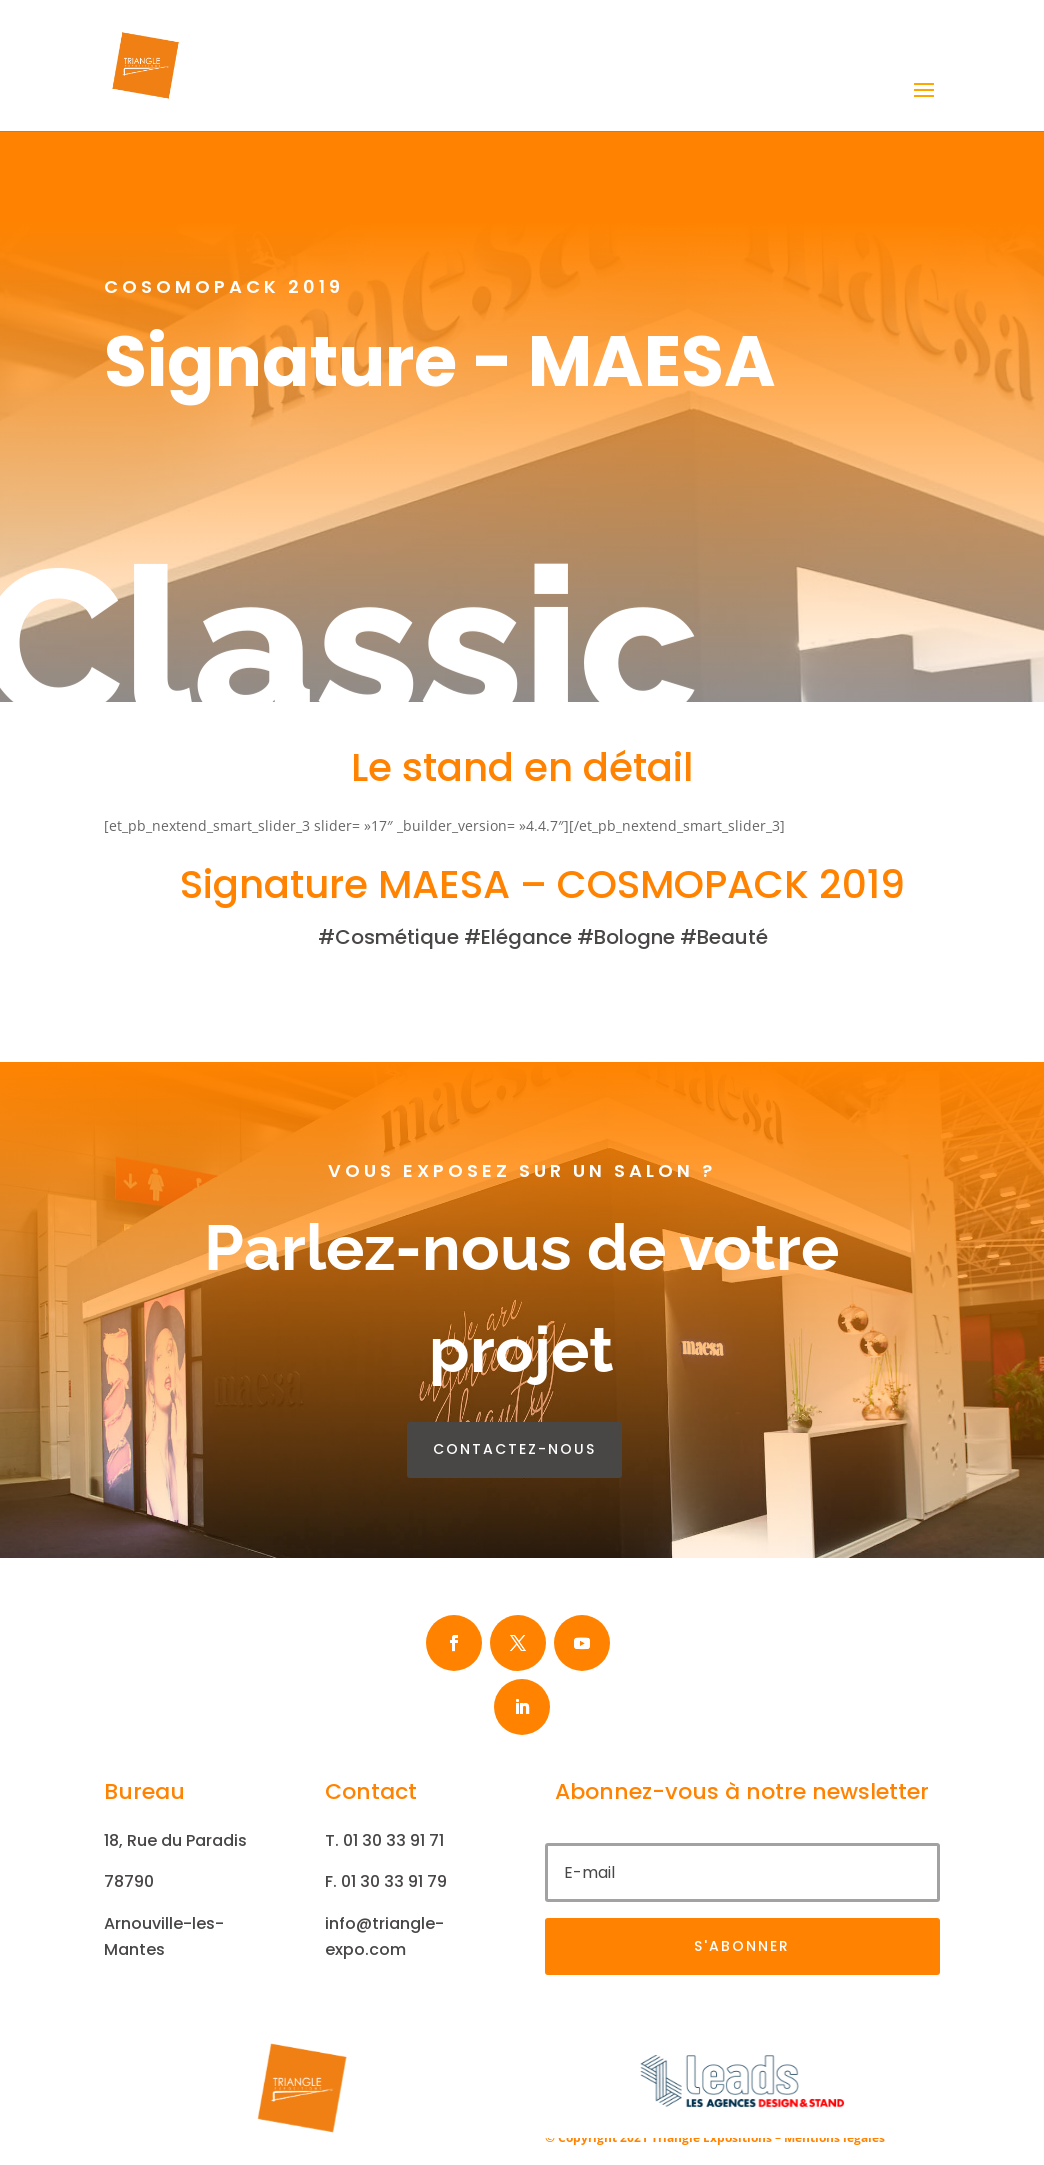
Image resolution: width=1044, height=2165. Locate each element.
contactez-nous (514, 1449)
